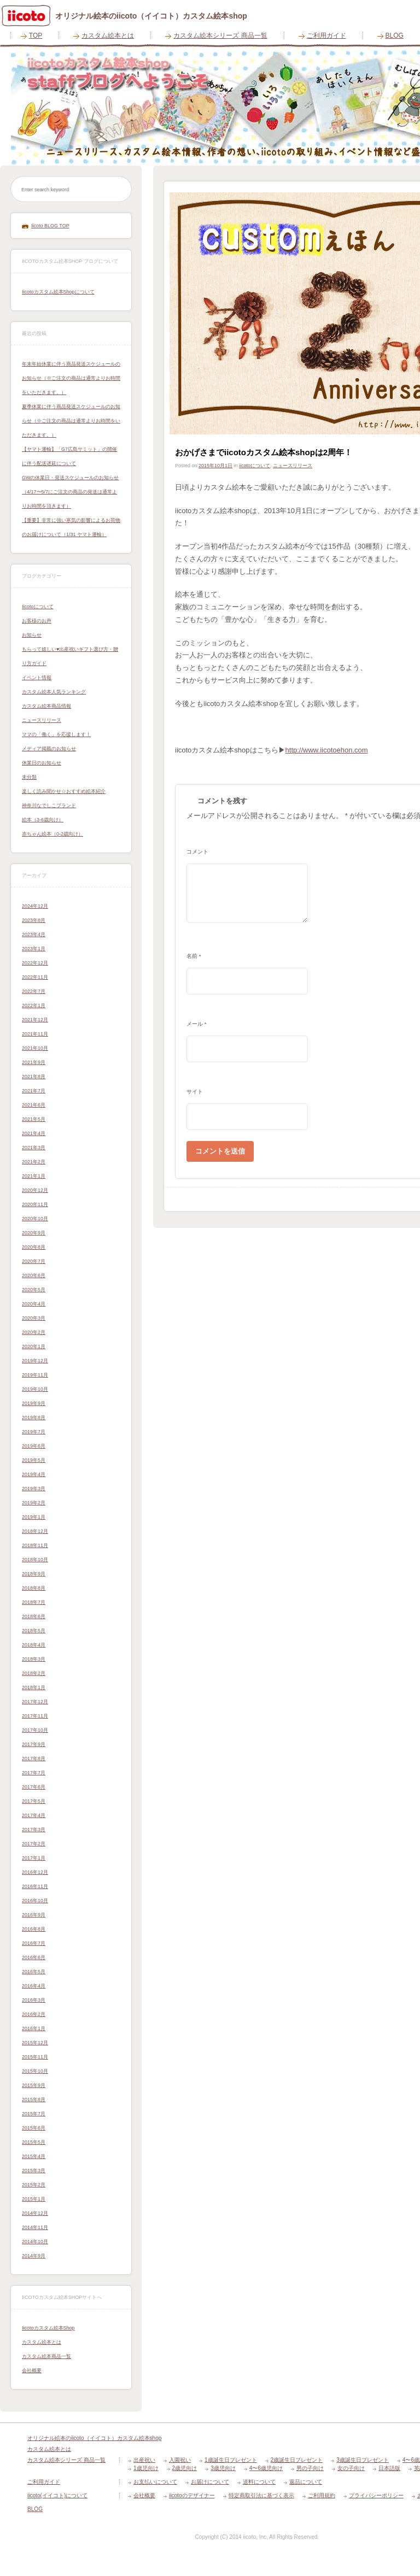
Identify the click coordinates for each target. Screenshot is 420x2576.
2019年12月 (35, 1360)
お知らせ (32, 635)
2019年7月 (33, 1431)
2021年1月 (33, 1176)
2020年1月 (33, 1346)
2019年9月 (33, 1403)
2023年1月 (33, 948)
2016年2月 (33, 2014)
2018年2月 (33, 1673)
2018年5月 (33, 1630)
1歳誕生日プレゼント (231, 2460)
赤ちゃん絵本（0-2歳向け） (52, 834)
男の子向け (310, 2468)
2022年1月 (33, 1005)
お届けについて (210, 2482)
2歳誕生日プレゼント (297, 2460)
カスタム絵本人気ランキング (54, 692)
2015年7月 (33, 2113)
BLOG (35, 2509)
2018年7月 (33, 1602)
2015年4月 (33, 2156)
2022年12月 (35, 963)
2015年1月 (33, 2199)
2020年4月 (33, 1304)
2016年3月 (33, 2000)
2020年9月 (33, 1233)
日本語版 (389, 2468)
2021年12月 (35, 1019)
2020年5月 (33, 1289)
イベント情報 (36, 677)
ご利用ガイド (326, 35)
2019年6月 (33, 1446)
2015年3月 (33, 2170)
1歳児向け (146, 2468)
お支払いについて (155, 2482)
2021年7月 (33, 1090)
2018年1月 (33, 1687)
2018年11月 (35, 1545)
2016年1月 (33, 2028)
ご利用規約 (321, 2495)
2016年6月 (33, 1957)
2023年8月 (33, 920)
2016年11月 (35, 1886)
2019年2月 (33, 1502)
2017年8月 (33, 1758)
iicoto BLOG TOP (50, 225)
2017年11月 (35, 1716)
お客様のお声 (36, 621)
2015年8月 (33, 2099)
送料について (259, 2482)
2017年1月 (33, 1858)
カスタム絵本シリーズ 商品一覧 (220, 35)
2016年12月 (35, 1872)
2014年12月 (35, 2213)
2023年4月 (33, 934)
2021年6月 (33, 1105)
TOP (35, 35)
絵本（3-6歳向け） (42, 819)
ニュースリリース (41, 720)
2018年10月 (35, 1559)
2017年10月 (35, 1730)
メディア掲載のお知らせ (49, 748)
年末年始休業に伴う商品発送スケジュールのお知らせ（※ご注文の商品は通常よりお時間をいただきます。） (71, 378)
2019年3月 (33, 1488)
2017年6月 (33, 1787)
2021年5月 (33, 1119)
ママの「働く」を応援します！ (56, 734)
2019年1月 (33, 1517)
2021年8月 (33, 1076)
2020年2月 (33, 1332)
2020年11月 (35, 1204)
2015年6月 (33, 2128)
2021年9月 (33, 1062)
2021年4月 (33, 1133)
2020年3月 (33, 1318)
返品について (305, 2482)
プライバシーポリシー (376, 2495)
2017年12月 (35, 1701)
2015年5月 (33, 2142)
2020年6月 (33, 1275)
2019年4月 (33, 1474)
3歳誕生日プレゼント (362, 2460)
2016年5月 (33, 1971)
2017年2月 (33, 1843)
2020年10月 (35, 1218)
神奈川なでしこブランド (49, 805)
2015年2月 (33, 2184)
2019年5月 (33, 1460)
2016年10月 (35, 1900)
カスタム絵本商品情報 (46, 706)
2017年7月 (33, 1772)
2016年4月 (33, 1986)
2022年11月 (35, 977)
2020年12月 (35, 1190)
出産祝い (144, 2460)
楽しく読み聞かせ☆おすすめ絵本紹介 (64, 791)
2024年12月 (35, 906)
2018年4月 (33, 1645)
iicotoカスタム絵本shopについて (58, 292)
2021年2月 (33, 1162)
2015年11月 (35, 2057)
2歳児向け (184, 2468)
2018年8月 (33, 1588)
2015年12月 (35, 2042)
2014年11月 (35, 2227)
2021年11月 (35, 1034)
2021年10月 (35, 1048)
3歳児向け (223, 2468)
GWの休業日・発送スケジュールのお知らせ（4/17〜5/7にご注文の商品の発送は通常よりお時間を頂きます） (70, 492)
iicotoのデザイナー (192, 2495)
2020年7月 (33, 1261)
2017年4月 (33, 1815)
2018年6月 (33, 1616)
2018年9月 (33, 1574)
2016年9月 (33, 1915)
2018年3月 (33, 1659)
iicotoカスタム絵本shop (48, 2328)
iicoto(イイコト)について (57, 2495)
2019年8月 (33, 1417)
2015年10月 (35, 2071)
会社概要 (32, 2370)
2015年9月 (33, 2085)
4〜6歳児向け (266, 2468)
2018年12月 (35, 1531)
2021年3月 (33, 1147)
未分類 (29, 777)
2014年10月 (35, 2241)
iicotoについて (38, 606)
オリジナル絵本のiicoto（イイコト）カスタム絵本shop (94, 2438)
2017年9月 (33, 1744)
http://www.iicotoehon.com (326, 750)
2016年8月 (33, 1929)
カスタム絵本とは (107, 35)
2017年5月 (33, 1801)
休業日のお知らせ (41, 763)
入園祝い (180, 2460)
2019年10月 (35, 1389)
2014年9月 (33, 2256)
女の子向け (351, 2468)
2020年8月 (33, 1247)
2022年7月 (33, 991)
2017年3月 (33, 1829)
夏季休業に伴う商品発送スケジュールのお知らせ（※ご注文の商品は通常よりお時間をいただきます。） (71, 421)
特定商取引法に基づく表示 (261, 2495)
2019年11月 (35, 1375)
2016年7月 (33, 1943)
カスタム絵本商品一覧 (46, 2356)
